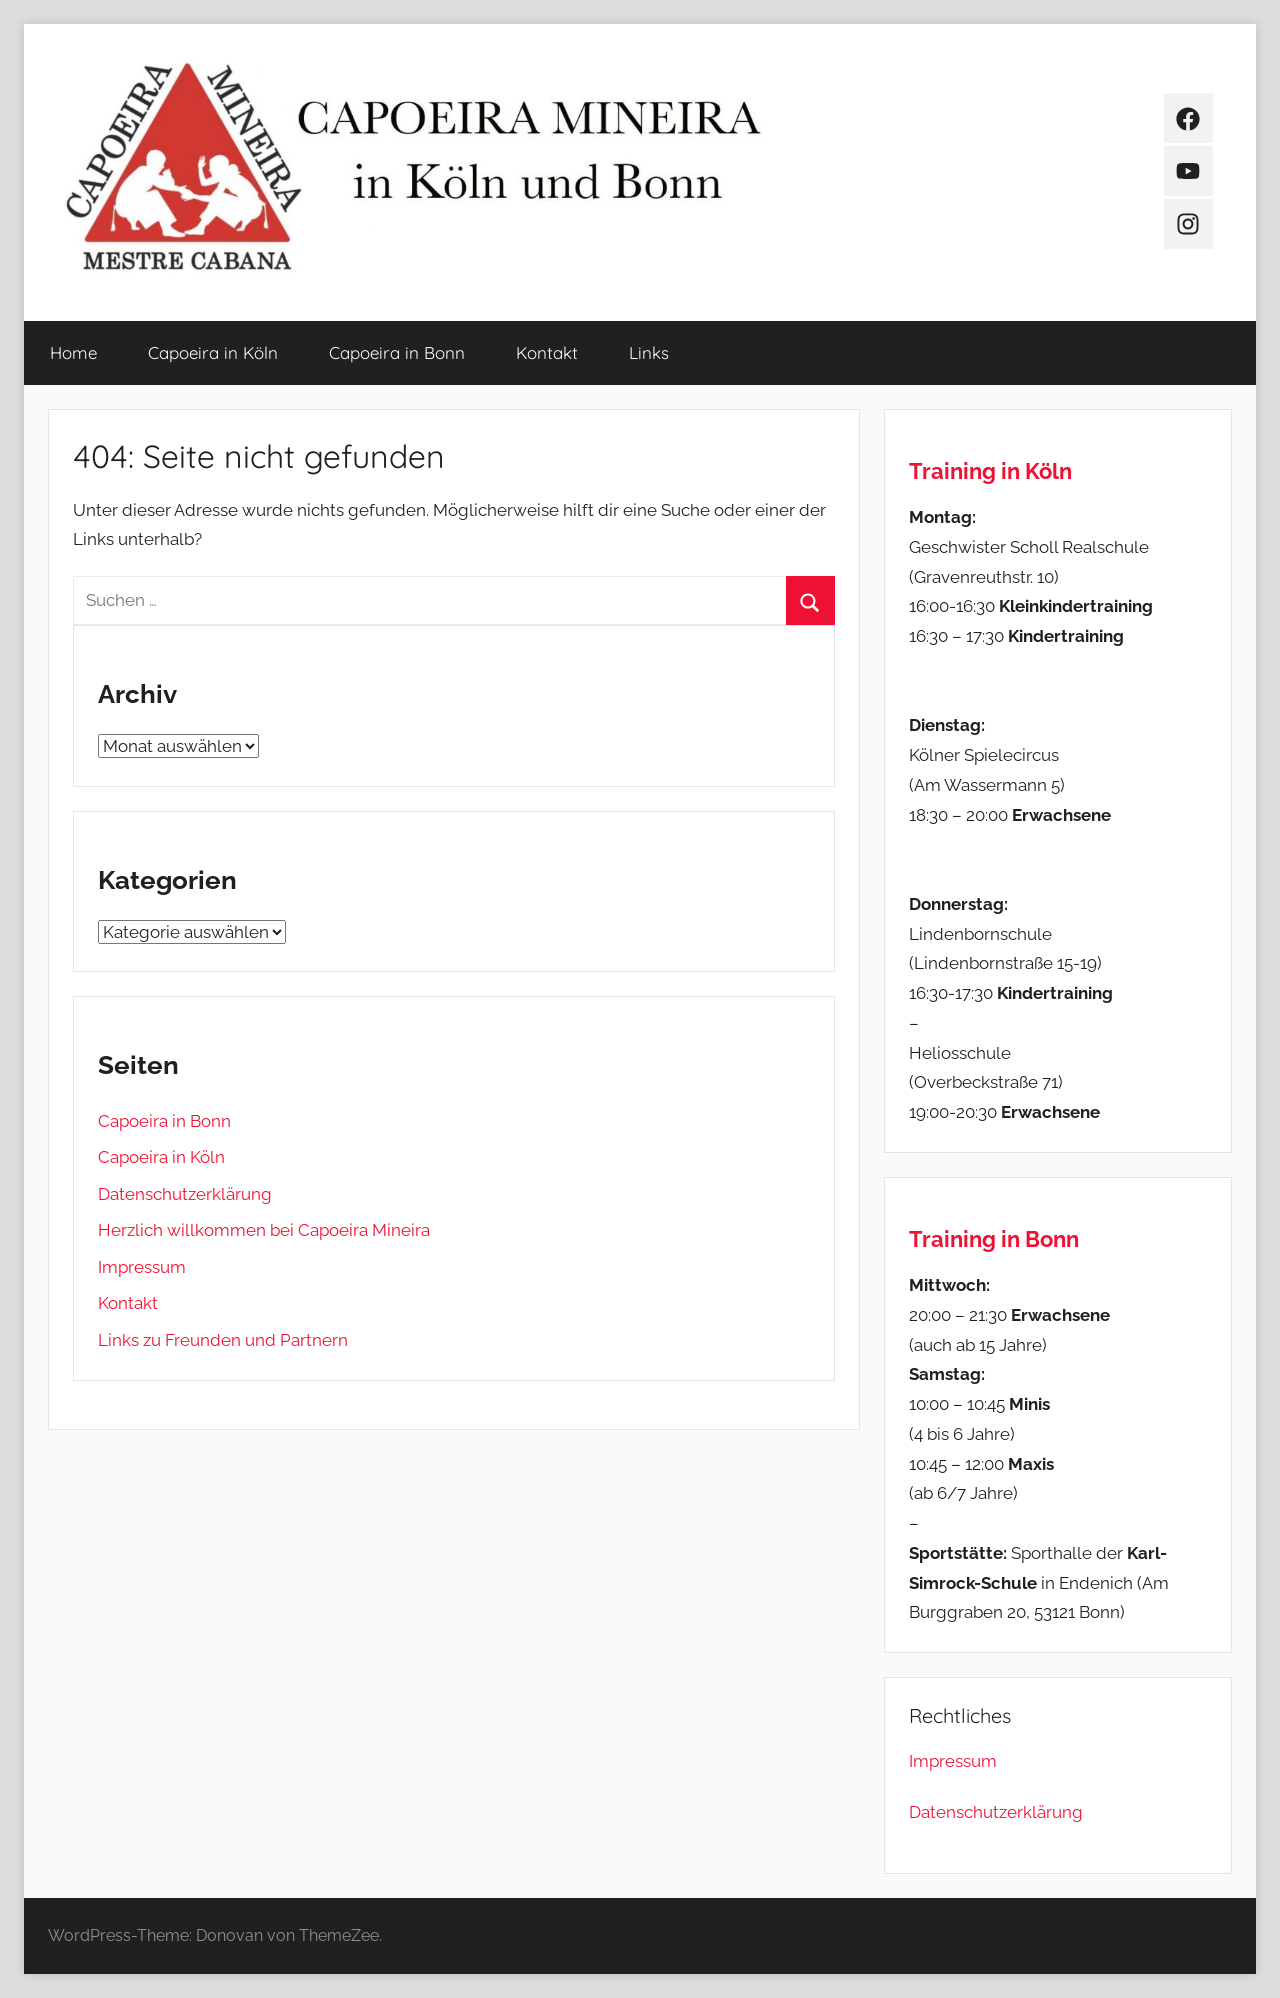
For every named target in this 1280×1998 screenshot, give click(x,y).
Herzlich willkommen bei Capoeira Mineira (264, 1230)
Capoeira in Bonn (397, 352)
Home (73, 352)
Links (649, 352)
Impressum (142, 1267)
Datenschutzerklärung (185, 1194)
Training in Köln (990, 471)
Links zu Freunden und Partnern (223, 1340)
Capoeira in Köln (213, 352)
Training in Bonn (994, 1239)
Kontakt (547, 352)
